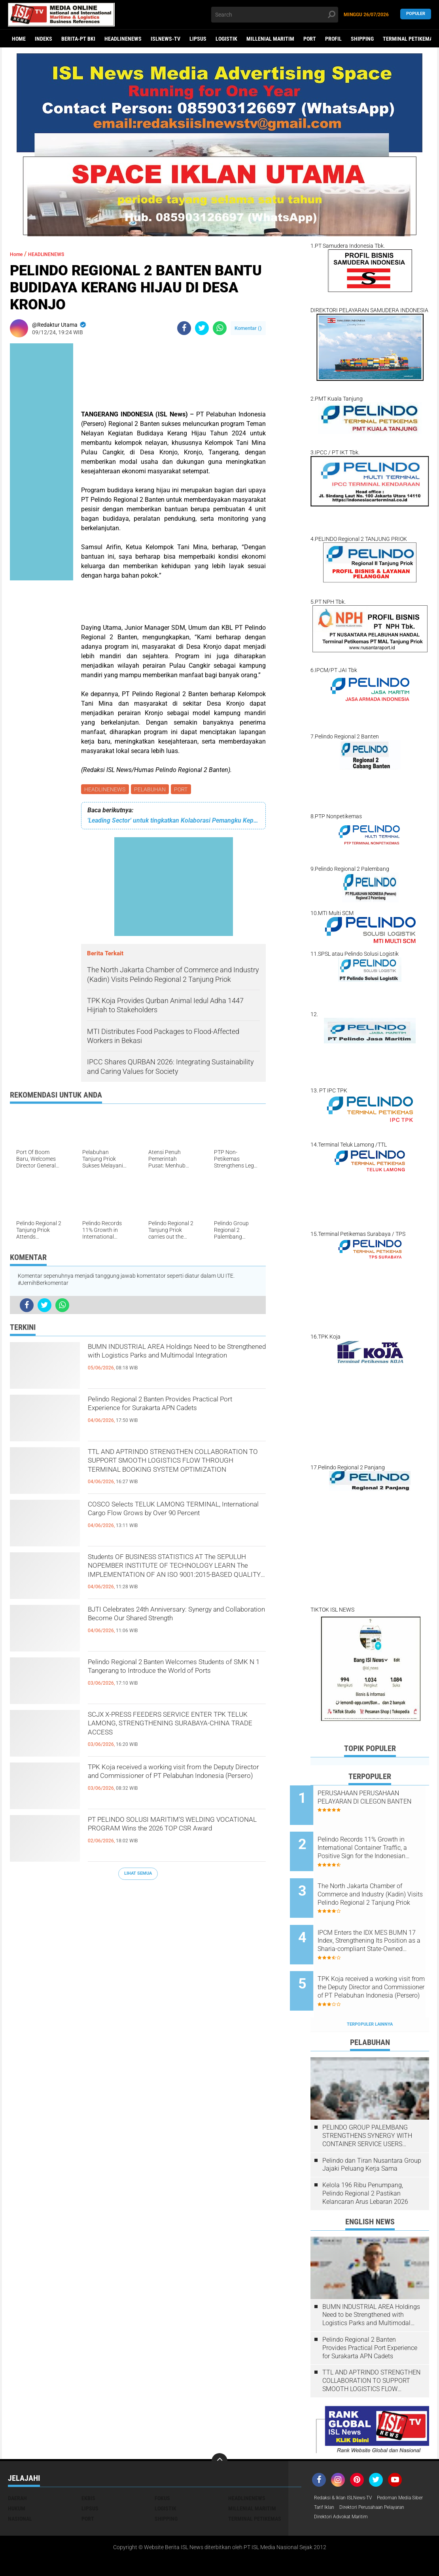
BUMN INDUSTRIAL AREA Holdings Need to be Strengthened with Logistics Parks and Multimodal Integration (174, 1363)
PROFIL (333, 39)
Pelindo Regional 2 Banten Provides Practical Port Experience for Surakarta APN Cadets (174, 1415)
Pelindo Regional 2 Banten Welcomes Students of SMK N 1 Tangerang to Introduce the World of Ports (171, 1678)
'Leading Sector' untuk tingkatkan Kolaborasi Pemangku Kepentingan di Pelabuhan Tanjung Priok (173, 821)
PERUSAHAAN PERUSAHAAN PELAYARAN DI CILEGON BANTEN (379, 1801)
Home (19, 39)
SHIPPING (362, 39)
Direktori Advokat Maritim (345, 2496)
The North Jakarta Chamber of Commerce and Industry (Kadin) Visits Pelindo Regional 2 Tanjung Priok (380, 1881)
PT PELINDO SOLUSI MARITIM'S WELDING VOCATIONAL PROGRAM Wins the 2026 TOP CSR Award (167, 1836)
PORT (309, 39)
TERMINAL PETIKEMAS (254, 2486)
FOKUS (162, 2465)
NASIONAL (20, 2486)
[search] (274, 15)
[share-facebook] (184, 328)
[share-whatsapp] (220, 328)
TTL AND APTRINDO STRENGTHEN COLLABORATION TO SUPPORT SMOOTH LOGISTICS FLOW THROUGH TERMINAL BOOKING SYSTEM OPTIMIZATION (175, 1468)
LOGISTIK (226, 39)
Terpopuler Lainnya (370, 1991)
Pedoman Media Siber (340, 2475)
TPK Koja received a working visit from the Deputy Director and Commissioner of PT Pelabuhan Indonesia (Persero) (174, 1783)
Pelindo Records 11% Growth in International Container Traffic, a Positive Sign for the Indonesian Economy (378, 1841)
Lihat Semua (138, 1874)
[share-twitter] (202, 328)
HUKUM (16, 2475)
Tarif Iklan (385, 2475)
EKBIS (88, 2465)
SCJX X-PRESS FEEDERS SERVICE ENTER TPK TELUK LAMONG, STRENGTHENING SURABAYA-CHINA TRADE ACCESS (172, 1731)
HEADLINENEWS (123, 39)
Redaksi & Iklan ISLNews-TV (348, 2465)
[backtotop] (219, 2428)
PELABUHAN (152, 790)
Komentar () (248, 328)
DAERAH (17, 2465)
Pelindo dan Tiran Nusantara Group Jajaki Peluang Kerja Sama (371, 2132)
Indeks (43, 39)
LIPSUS (197, 39)
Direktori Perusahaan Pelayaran (353, 2486)
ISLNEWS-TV (165, 39)
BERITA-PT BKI (78, 39)
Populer (415, 14)
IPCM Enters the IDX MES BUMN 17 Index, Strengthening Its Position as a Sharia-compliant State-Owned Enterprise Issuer (380, 1921)
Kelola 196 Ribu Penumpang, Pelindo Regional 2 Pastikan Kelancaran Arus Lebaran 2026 (365, 2161)
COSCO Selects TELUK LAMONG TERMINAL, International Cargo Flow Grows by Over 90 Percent (170, 1520)
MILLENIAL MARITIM (270, 39)
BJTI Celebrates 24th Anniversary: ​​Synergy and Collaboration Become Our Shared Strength (175, 1625)
